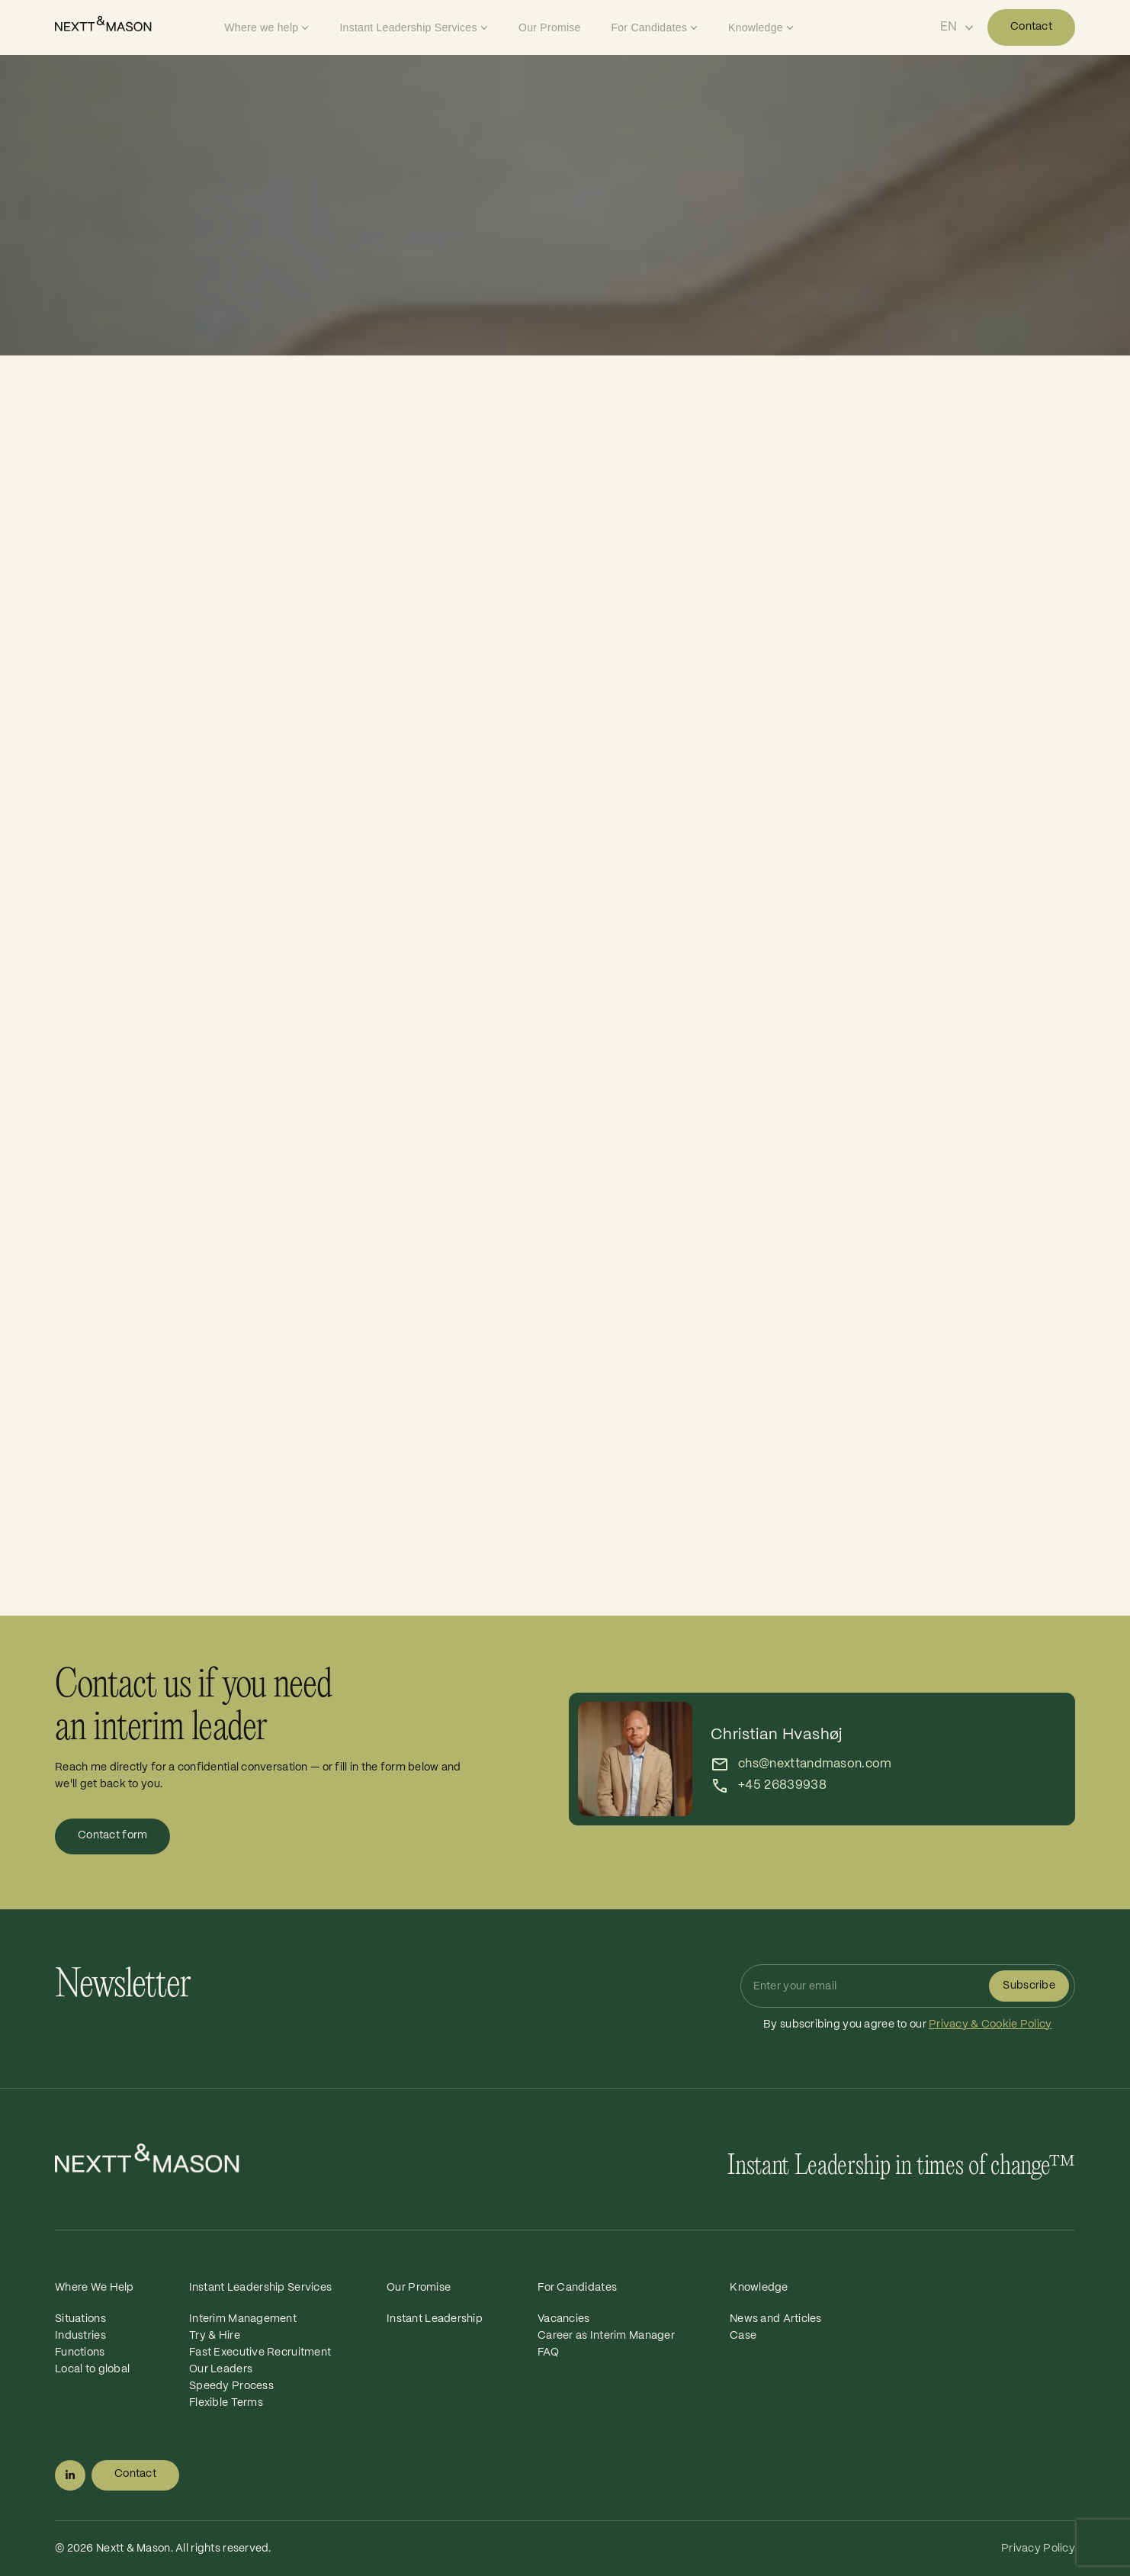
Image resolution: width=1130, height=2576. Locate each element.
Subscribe (1029, 1985)
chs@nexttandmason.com (815, 1764)
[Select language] (957, 27)
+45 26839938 (782, 1785)
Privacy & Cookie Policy (990, 2024)
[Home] (136, 23)
